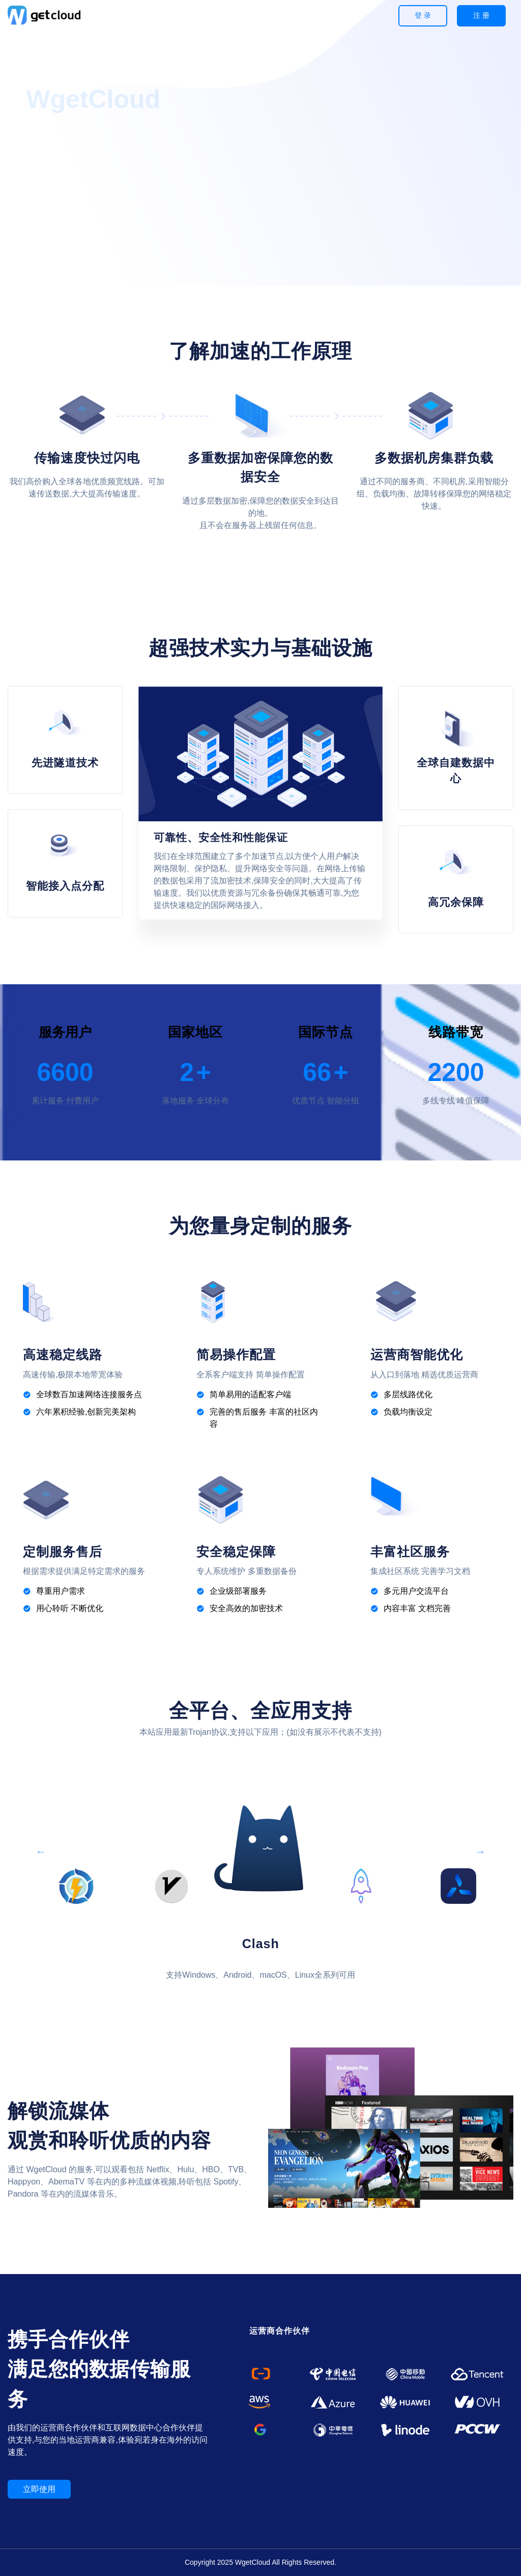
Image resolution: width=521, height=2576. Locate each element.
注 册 (481, 15)
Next (480, 1848)
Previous (40, 1848)
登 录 (423, 15)
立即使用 (39, 2489)
